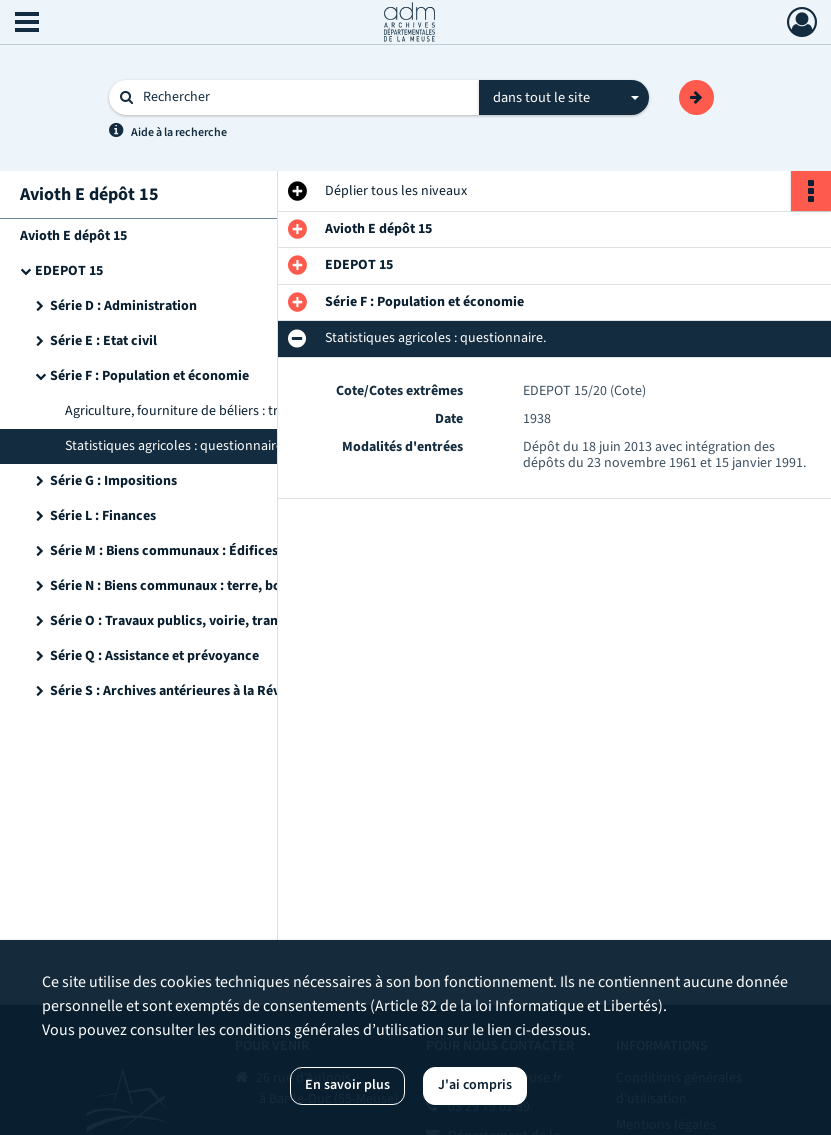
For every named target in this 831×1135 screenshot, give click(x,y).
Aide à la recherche (179, 132)
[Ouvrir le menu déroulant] (27, 24)
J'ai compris (475, 1085)
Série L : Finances (103, 516)
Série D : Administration (123, 306)
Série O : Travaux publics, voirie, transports (183, 621)
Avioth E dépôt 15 (73, 236)
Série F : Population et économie (149, 376)
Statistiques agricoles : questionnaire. (175, 446)
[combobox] (564, 98)
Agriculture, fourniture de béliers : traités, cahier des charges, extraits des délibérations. (265, 411)
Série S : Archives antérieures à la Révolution (187, 691)
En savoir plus (347, 1085)
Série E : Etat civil (103, 341)
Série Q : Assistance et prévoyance (154, 656)
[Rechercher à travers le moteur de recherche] (304, 97)
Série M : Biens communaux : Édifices (164, 551)
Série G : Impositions (113, 481)
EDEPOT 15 (69, 271)
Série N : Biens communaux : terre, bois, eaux (188, 586)
